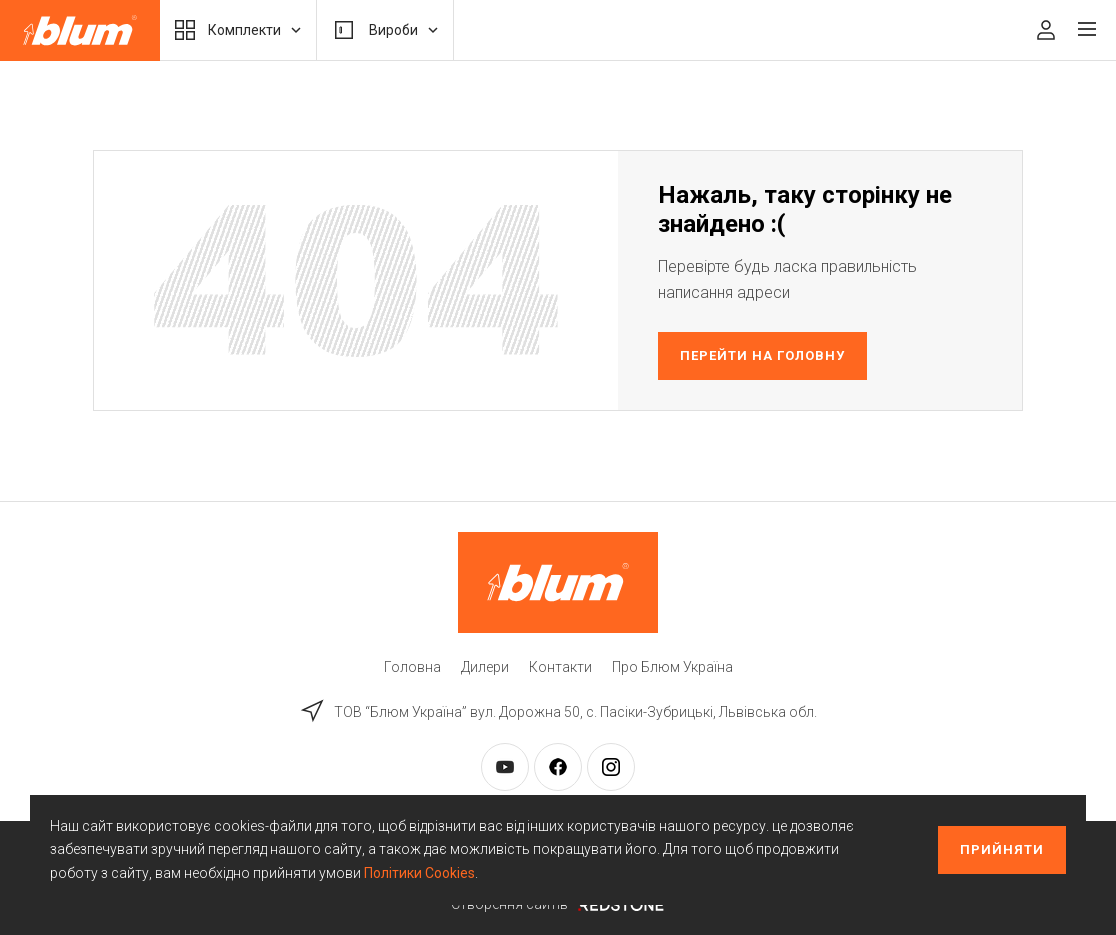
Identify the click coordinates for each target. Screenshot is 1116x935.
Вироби (385, 30)
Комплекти (238, 30)
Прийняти (1002, 849)
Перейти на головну (763, 355)
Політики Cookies (419, 873)
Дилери (485, 667)
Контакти (560, 667)
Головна (412, 667)
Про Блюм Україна (672, 667)
